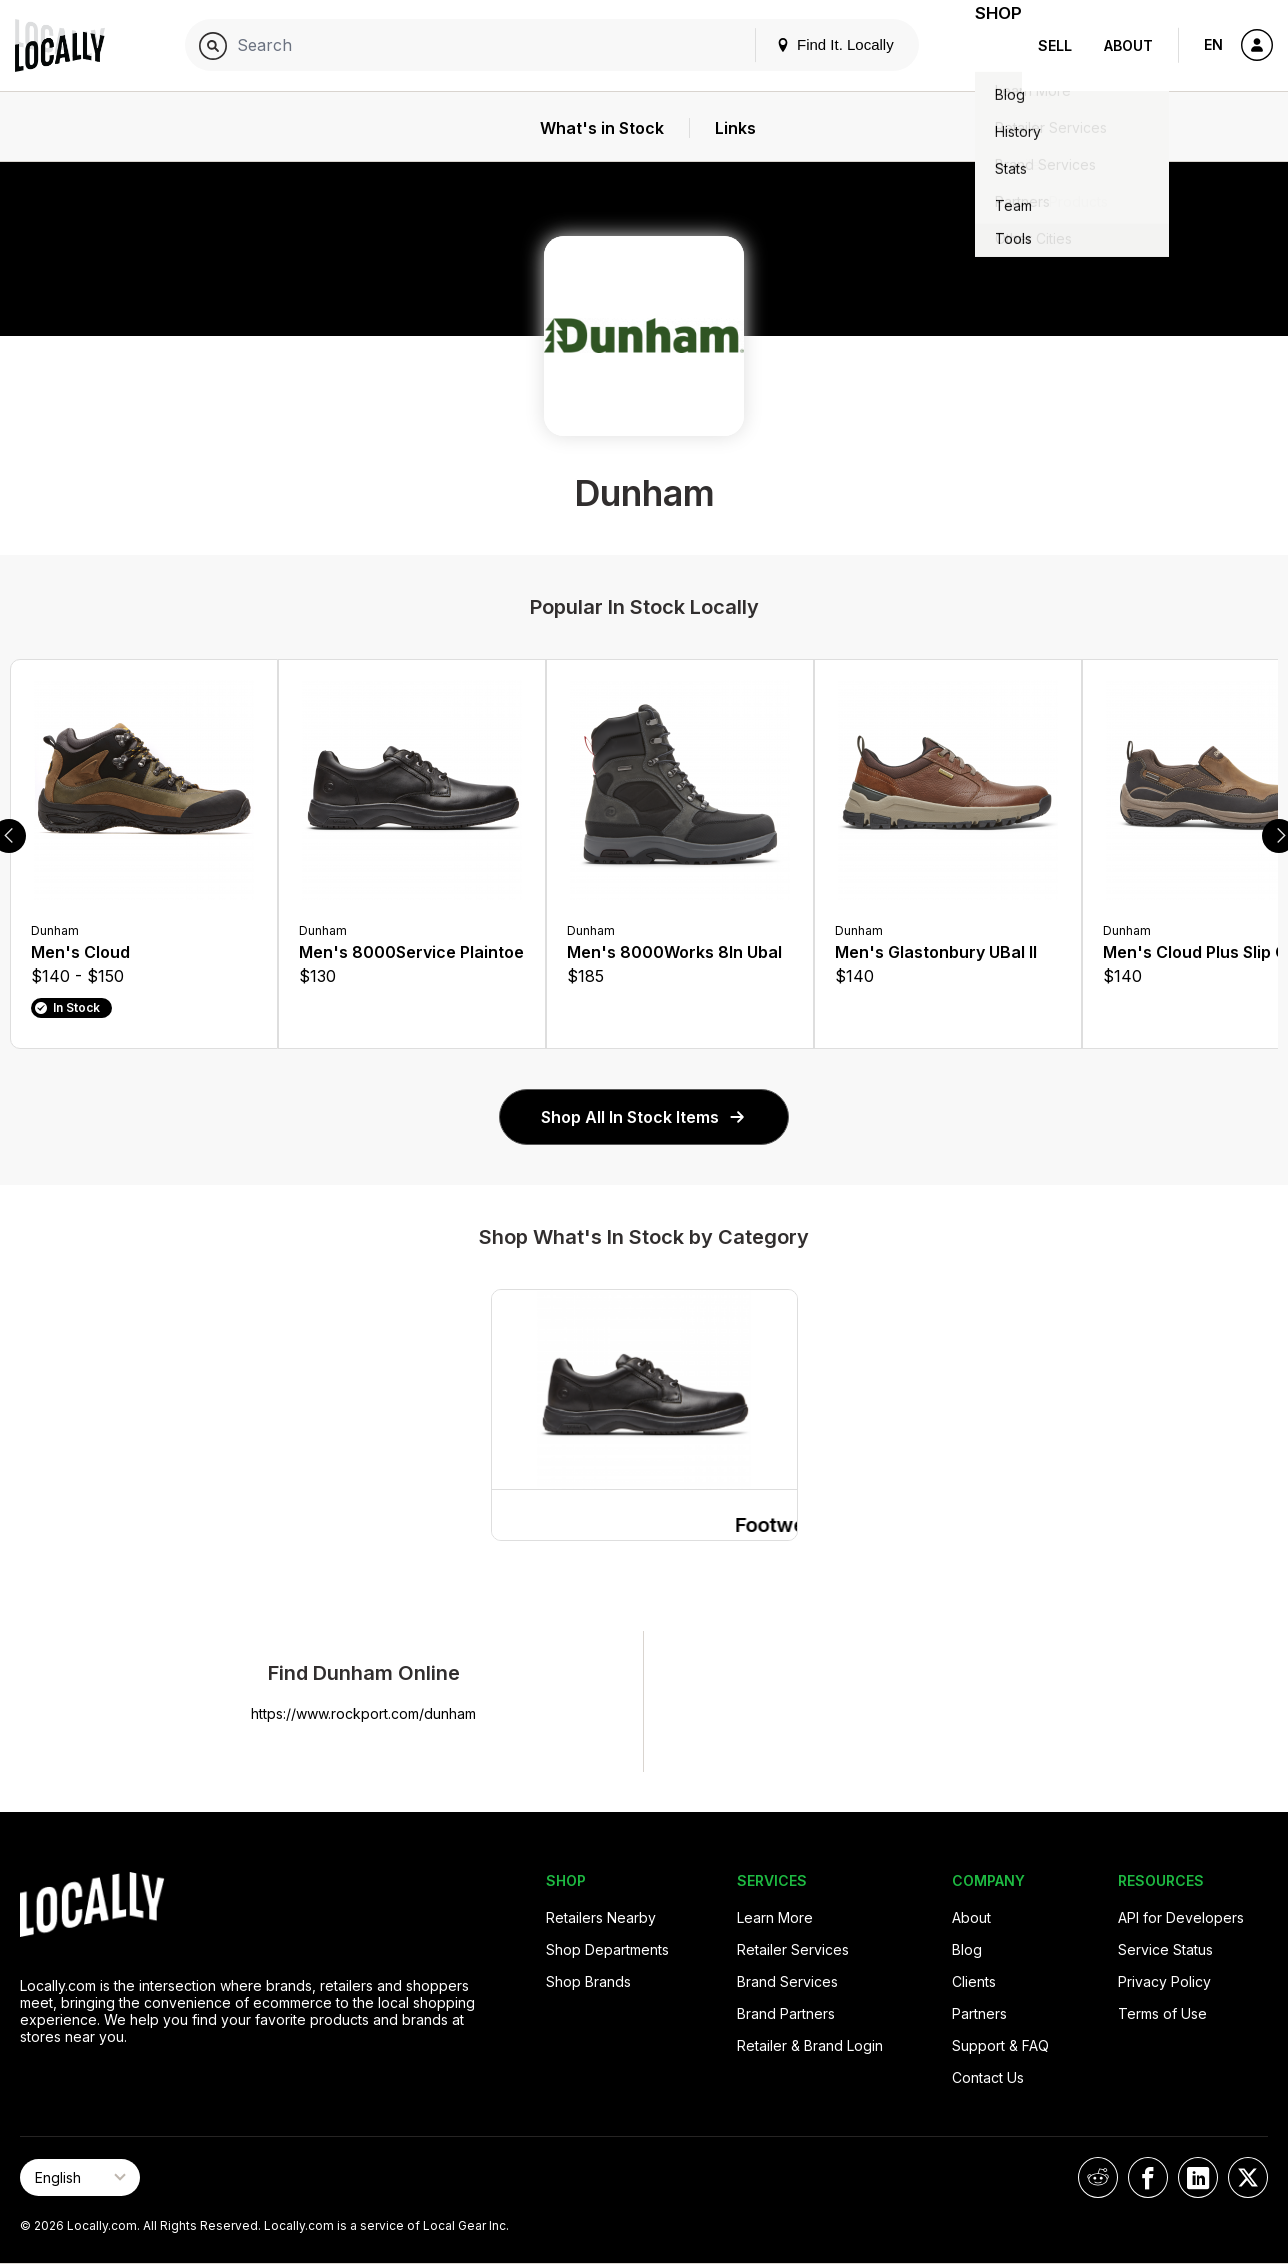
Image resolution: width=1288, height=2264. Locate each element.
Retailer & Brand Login (810, 2045)
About (1128, 45)
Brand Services (787, 1981)
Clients (974, 1981)
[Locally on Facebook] (1148, 2177)
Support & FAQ (1000, 2045)
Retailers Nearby (601, 1917)
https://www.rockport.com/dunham (363, 1713)
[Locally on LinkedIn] (1198, 2177)
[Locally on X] (1248, 2177)
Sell (1055, 45)
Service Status (1165, 1949)
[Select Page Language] (80, 2177)
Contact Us (988, 2077)
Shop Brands (588, 1981)
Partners (979, 2013)
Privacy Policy (1164, 1981)
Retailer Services (793, 1949)
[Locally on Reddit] (1098, 2177)
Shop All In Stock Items (644, 1117)
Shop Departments (607, 1949)
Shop (986, 45)
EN (1213, 44)
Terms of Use (1162, 2013)
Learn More (775, 1917)
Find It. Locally (810, 44)
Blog (967, 1949)
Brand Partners (786, 2013)
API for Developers (1181, 1917)
